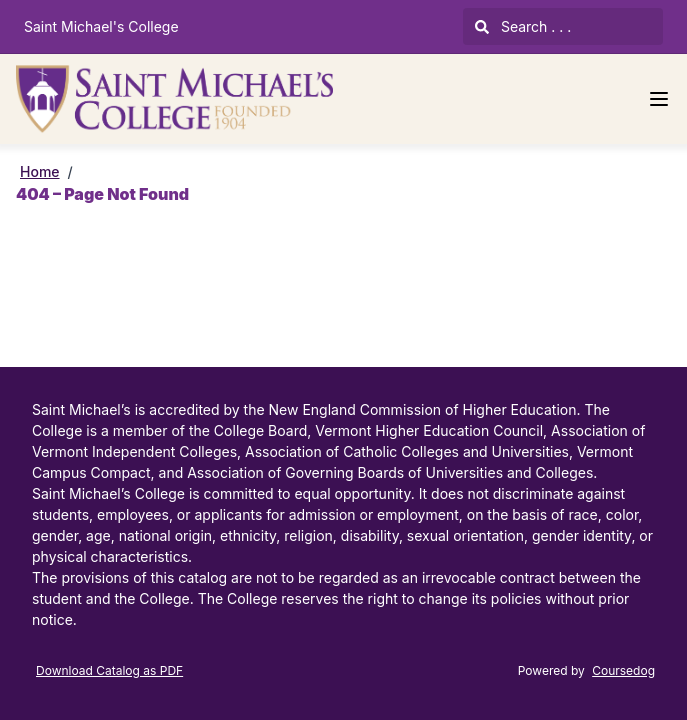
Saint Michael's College (101, 26)
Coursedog (623, 670)
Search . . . (523, 26)
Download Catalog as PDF (109, 670)
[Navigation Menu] (659, 99)
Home (40, 171)
